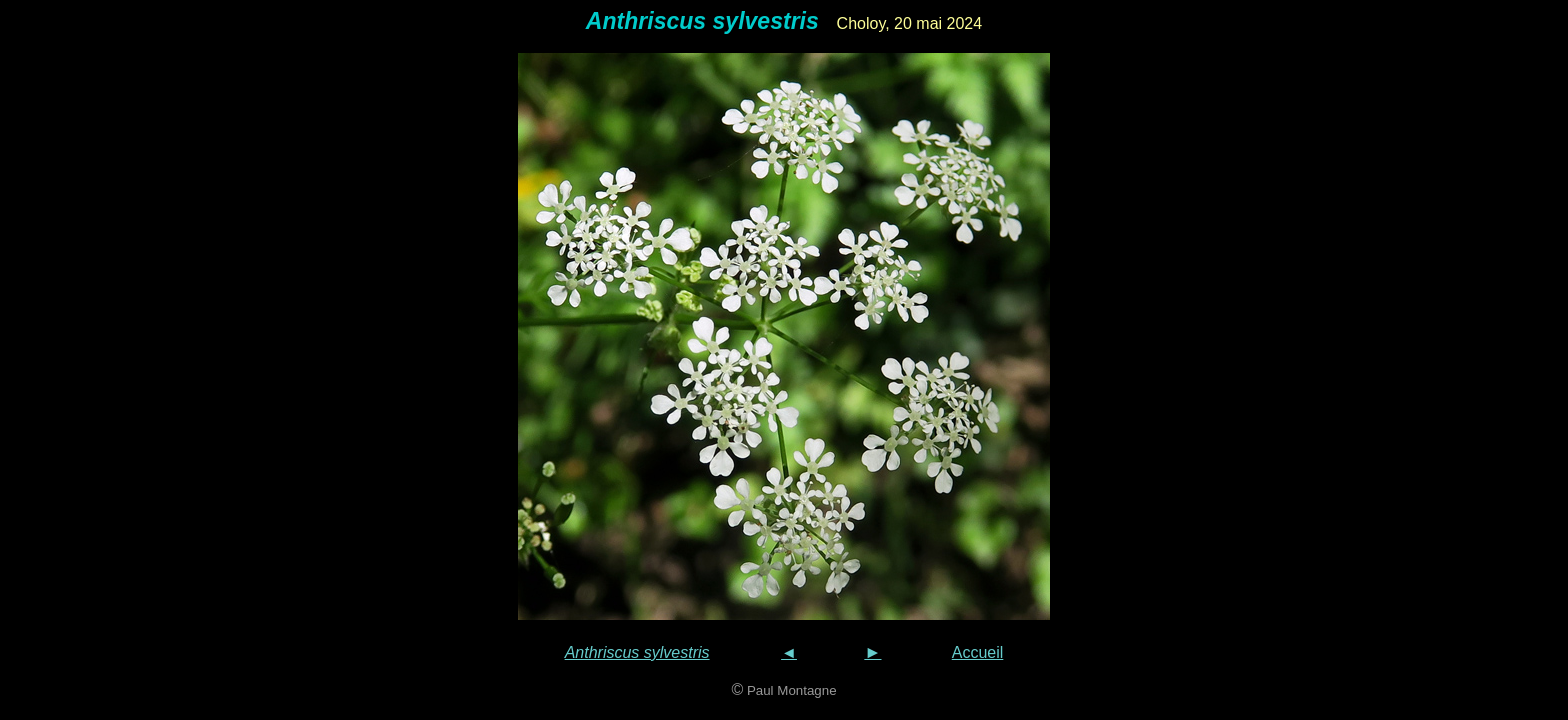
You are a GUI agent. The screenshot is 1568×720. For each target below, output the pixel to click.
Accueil (978, 652)
